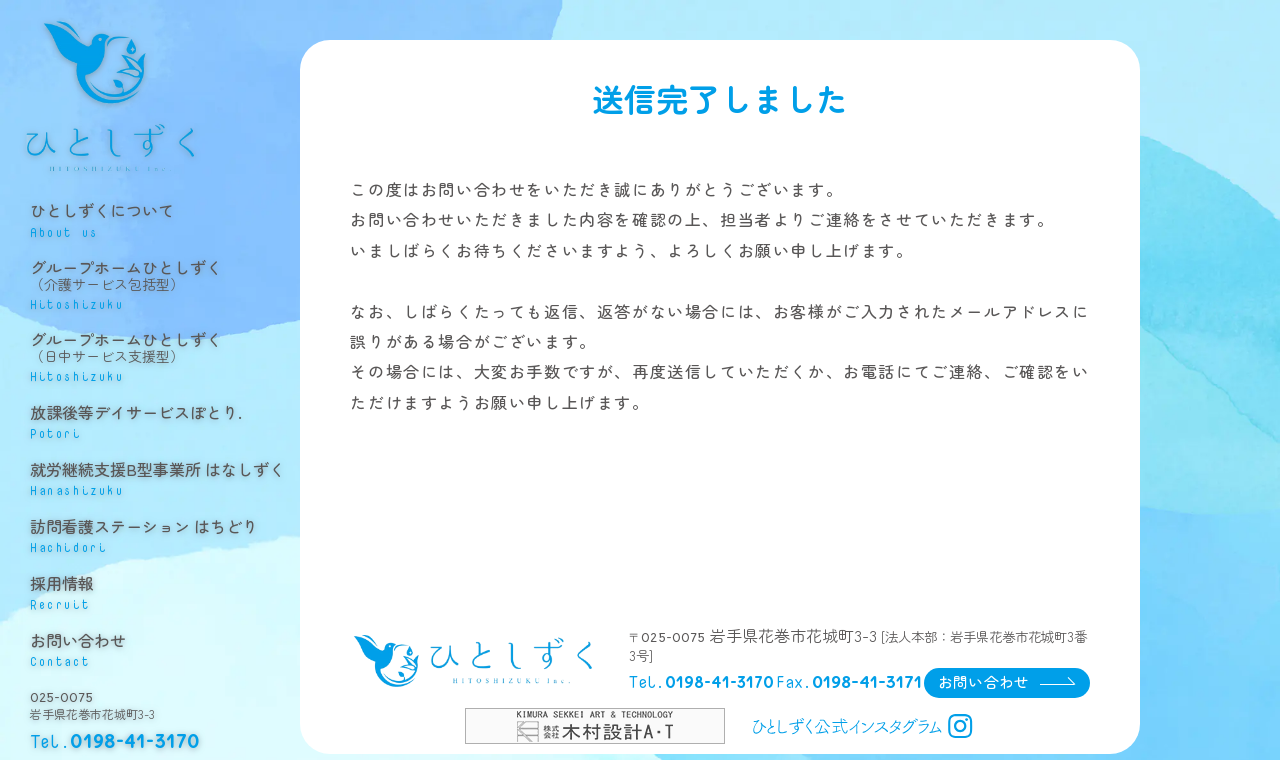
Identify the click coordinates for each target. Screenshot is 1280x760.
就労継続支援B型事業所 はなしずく (165, 477)
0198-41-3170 (135, 735)
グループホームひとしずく (165, 288)
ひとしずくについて (165, 226)
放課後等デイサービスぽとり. (165, 422)
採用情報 (165, 588)
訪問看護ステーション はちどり (165, 532)
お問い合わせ (165, 643)
